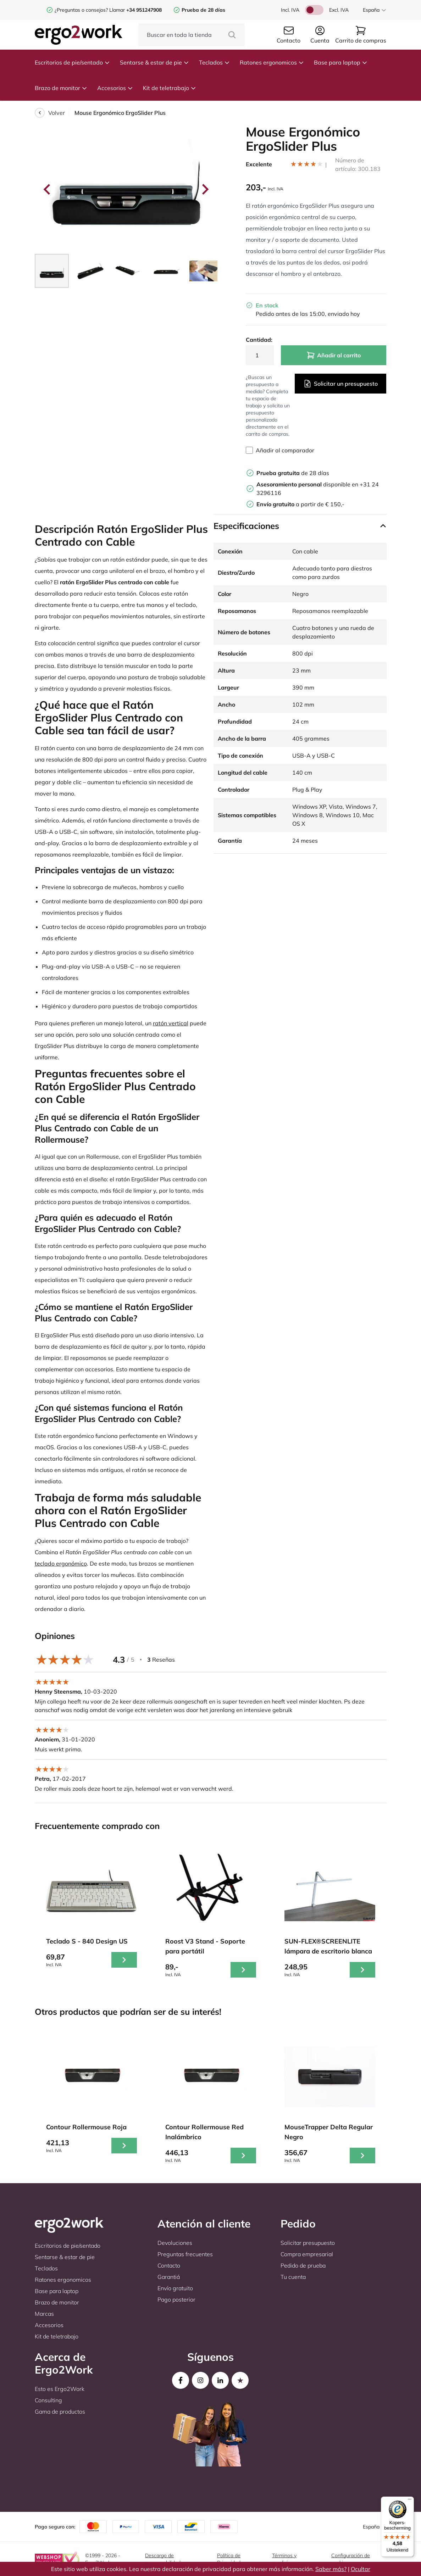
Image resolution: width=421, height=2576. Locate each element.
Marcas (44, 2313)
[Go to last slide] (47, 189)
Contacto (168, 2265)
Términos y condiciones (285, 2559)
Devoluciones (174, 2242)
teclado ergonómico (61, 1563)
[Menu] (409, 2501)
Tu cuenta (293, 2276)
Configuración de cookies (350, 2559)
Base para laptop (340, 62)
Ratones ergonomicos (272, 62)
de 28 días (292, 472)
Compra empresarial (307, 2254)
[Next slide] (204, 189)
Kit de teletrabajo (169, 87)
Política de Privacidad (228, 2559)
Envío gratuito (175, 2288)
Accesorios (115, 87)
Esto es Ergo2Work (59, 2388)
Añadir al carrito (333, 355)
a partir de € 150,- (300, 504)
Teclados (214, 62)
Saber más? (331, 2568)
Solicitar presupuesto (308, 2242)
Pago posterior (176, 2299)
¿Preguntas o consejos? (81, 10)
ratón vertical (170, 1023)
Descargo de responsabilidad (163, 2559)
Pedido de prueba (303, 2265)
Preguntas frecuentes (185, 2254)
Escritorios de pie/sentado (72, 62)
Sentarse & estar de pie (154, 62)
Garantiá (168, 2276)
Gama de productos (60, 2411)
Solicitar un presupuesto (340, 383)
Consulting (48, 2400)
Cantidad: (259, 339)
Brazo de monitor (61, 87)
